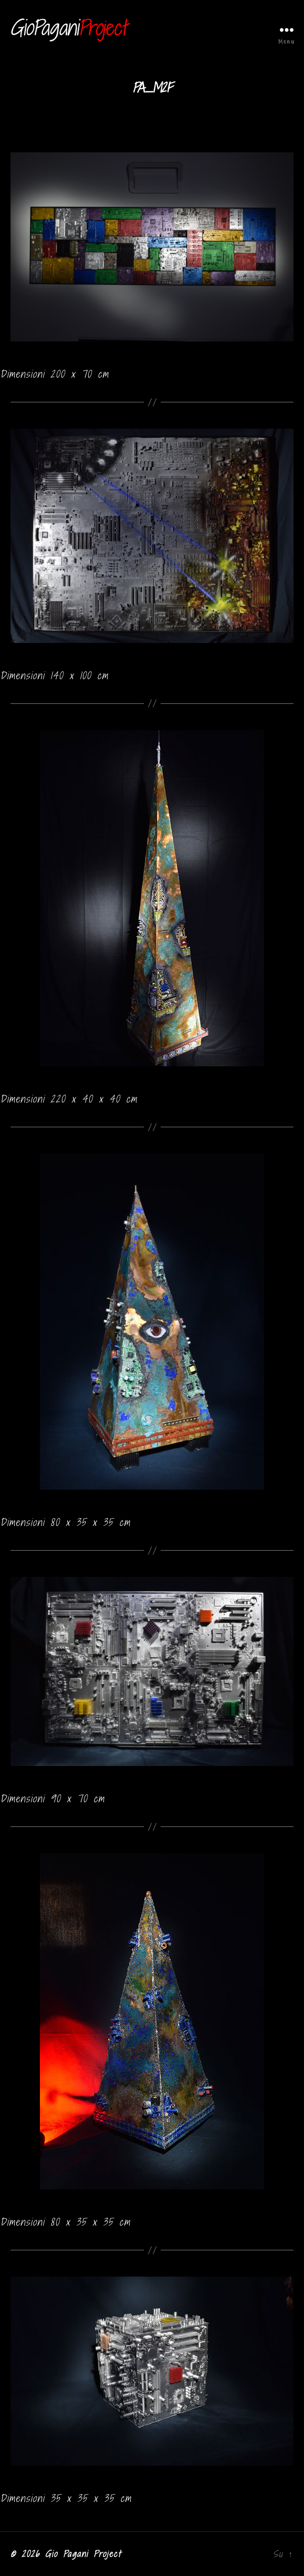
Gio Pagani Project (83, 2554)
